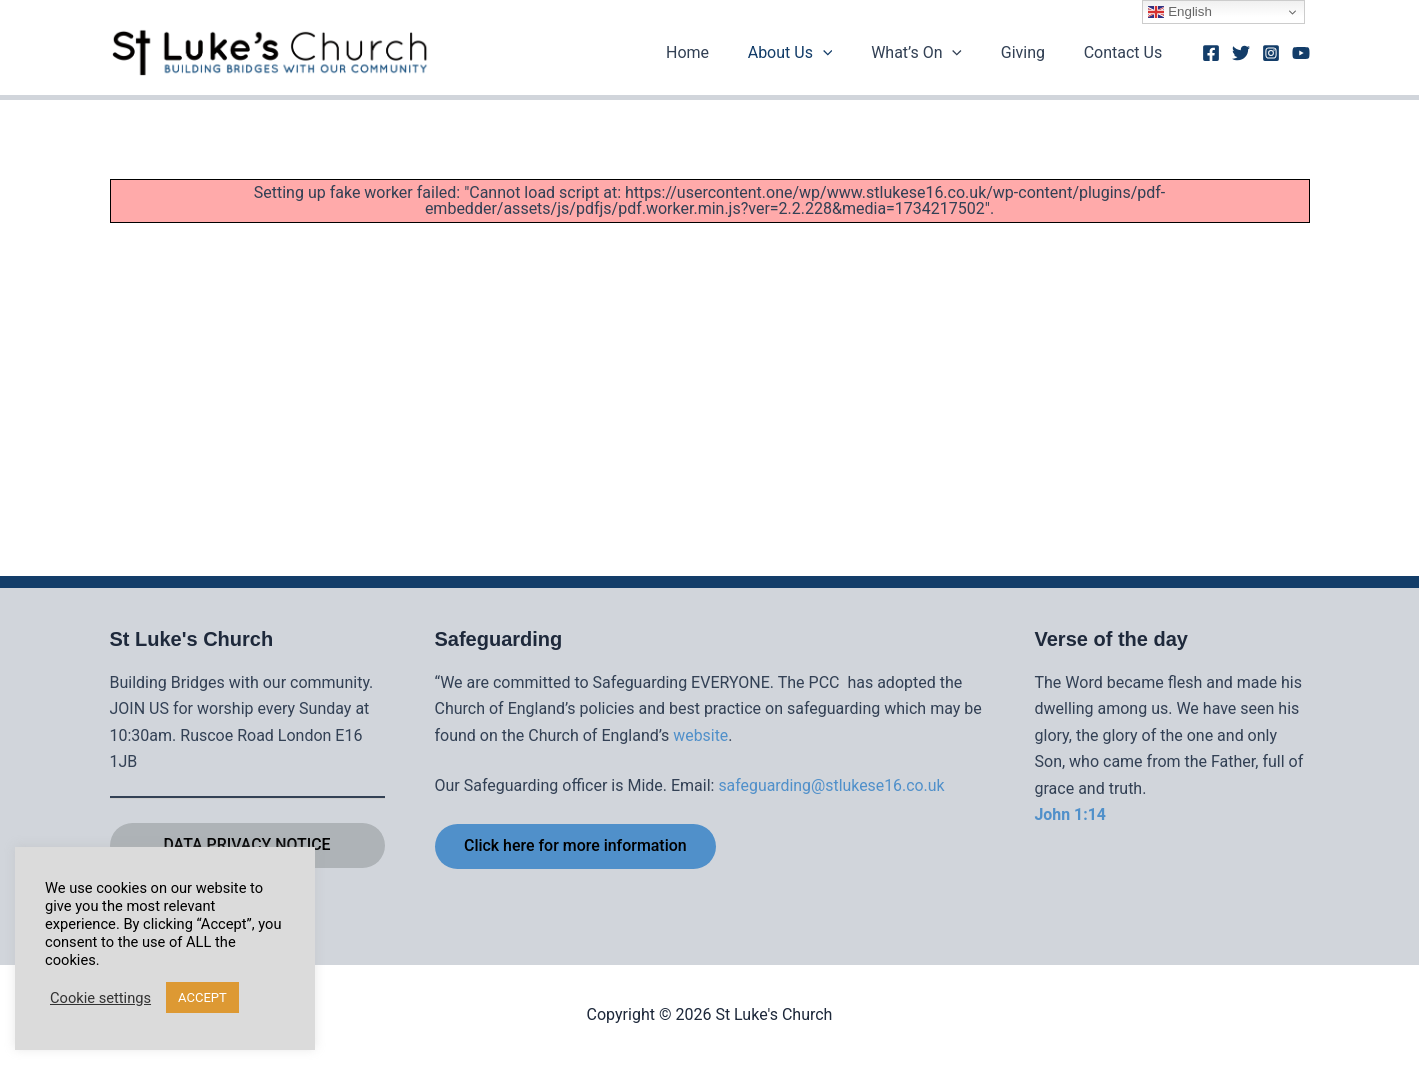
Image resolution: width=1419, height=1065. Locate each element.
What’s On (933, 52)
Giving (1033, 52)
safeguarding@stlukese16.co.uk (832, 785)
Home (717, 52)
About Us (813, 52)
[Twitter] (1241, 53)
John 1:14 (1071, 813)
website (700, 734)
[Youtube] (1301, 53)
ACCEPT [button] (202, 997)
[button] (846, 52)
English (1179, 12)
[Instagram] (1271, 53)
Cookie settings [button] (100, 998)
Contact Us (1126, 52)
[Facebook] (1211, 53)
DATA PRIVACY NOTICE (247, 844)
